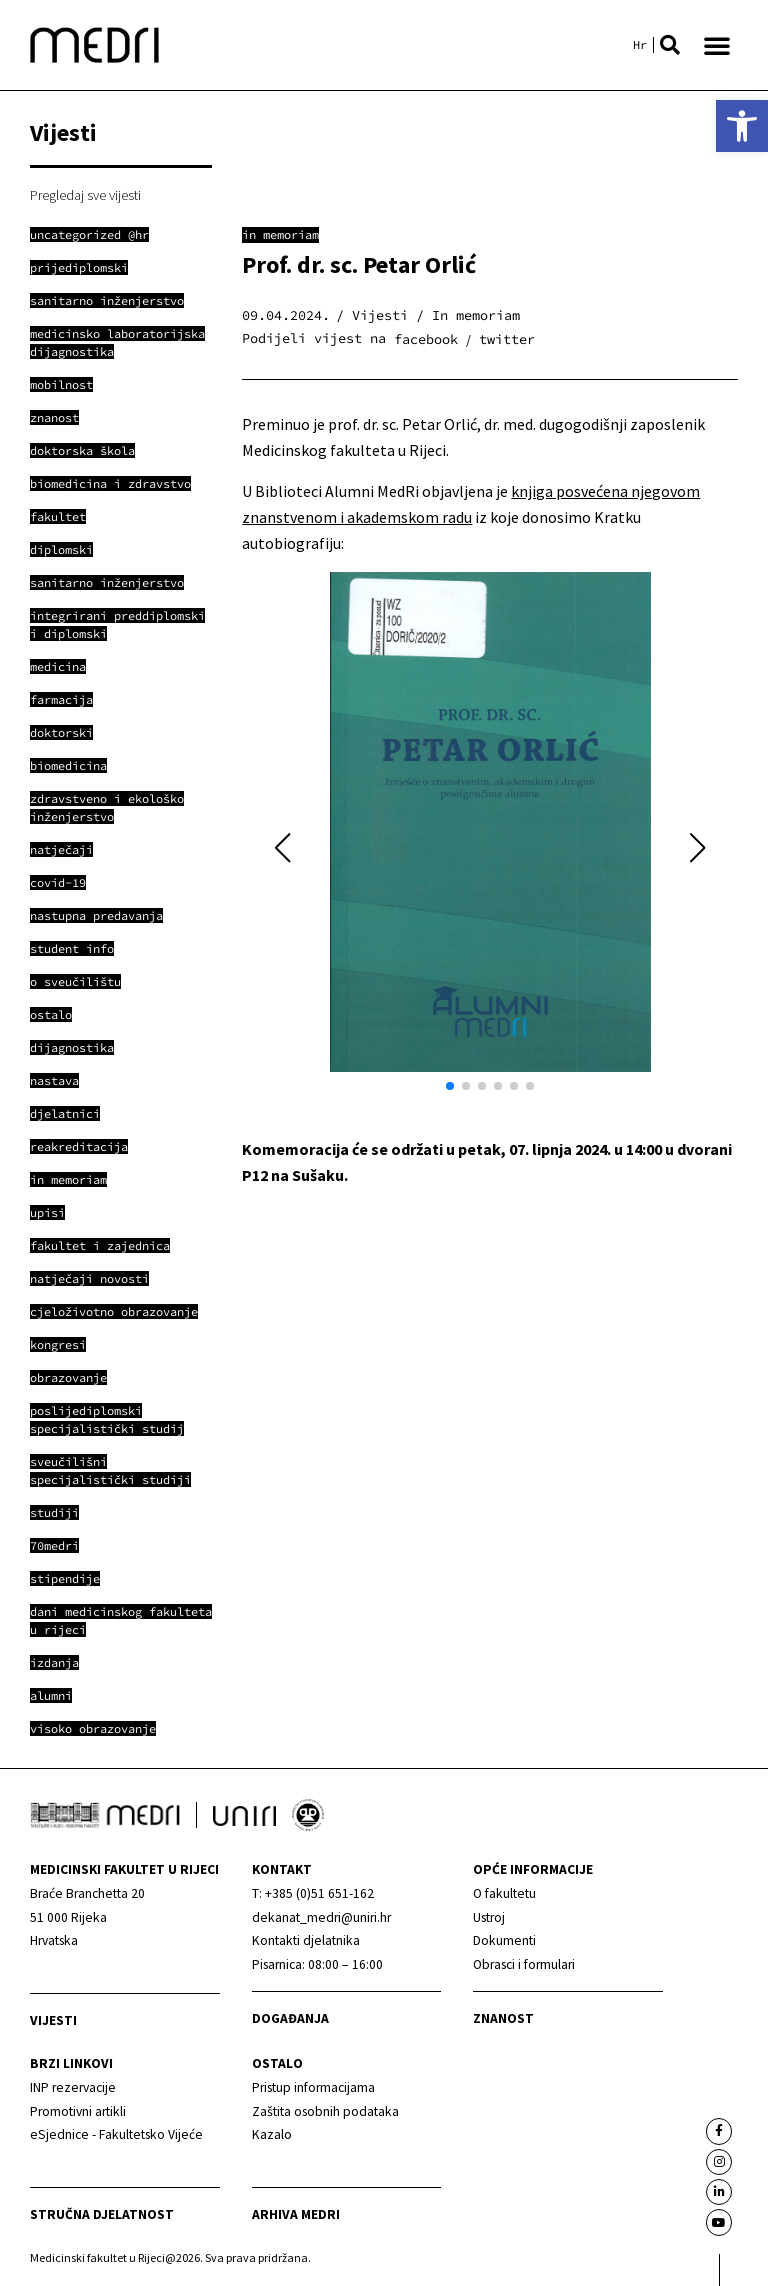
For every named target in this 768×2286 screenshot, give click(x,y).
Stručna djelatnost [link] (102, 2214)
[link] (742, 126)
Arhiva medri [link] (296, 2214)
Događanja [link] (290, 2018)
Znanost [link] (503, 2018)
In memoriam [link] (280, 234)
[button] (670, 45)
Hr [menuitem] (640, 45)
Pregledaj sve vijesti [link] (85, 195)
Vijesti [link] (53, 2020)
